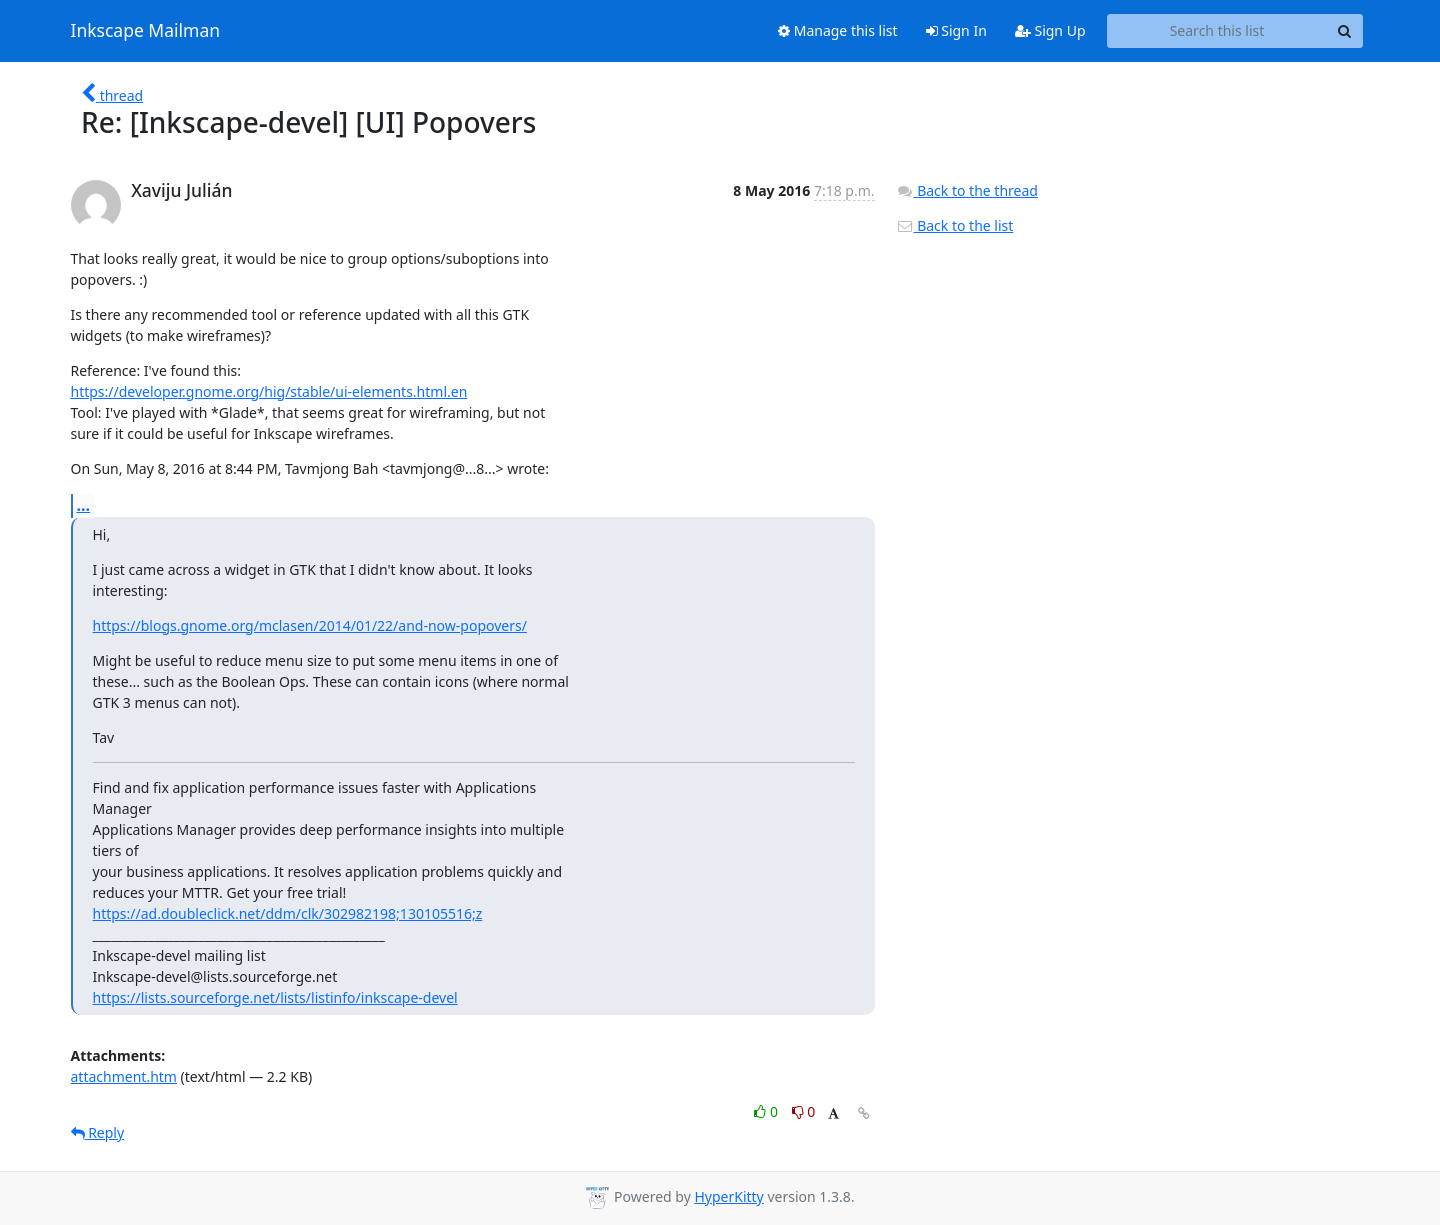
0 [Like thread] (767, 1111)
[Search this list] (1217, 31)
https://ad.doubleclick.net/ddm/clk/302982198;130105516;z (288, 913)
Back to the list (955, 225)
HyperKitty (728, 1196)
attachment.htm (124, 1076)
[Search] (1345, 31)
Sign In (956, 30)
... (84, 505)
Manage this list (838, 30)
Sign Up (1050, 30)
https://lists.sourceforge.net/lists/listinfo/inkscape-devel (275, 997)
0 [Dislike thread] (804, 1111)
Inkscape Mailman (146, 31)
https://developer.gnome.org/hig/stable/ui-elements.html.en (269, 391)
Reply (98, 1132)
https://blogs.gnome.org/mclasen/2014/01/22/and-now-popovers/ (310, 625)
